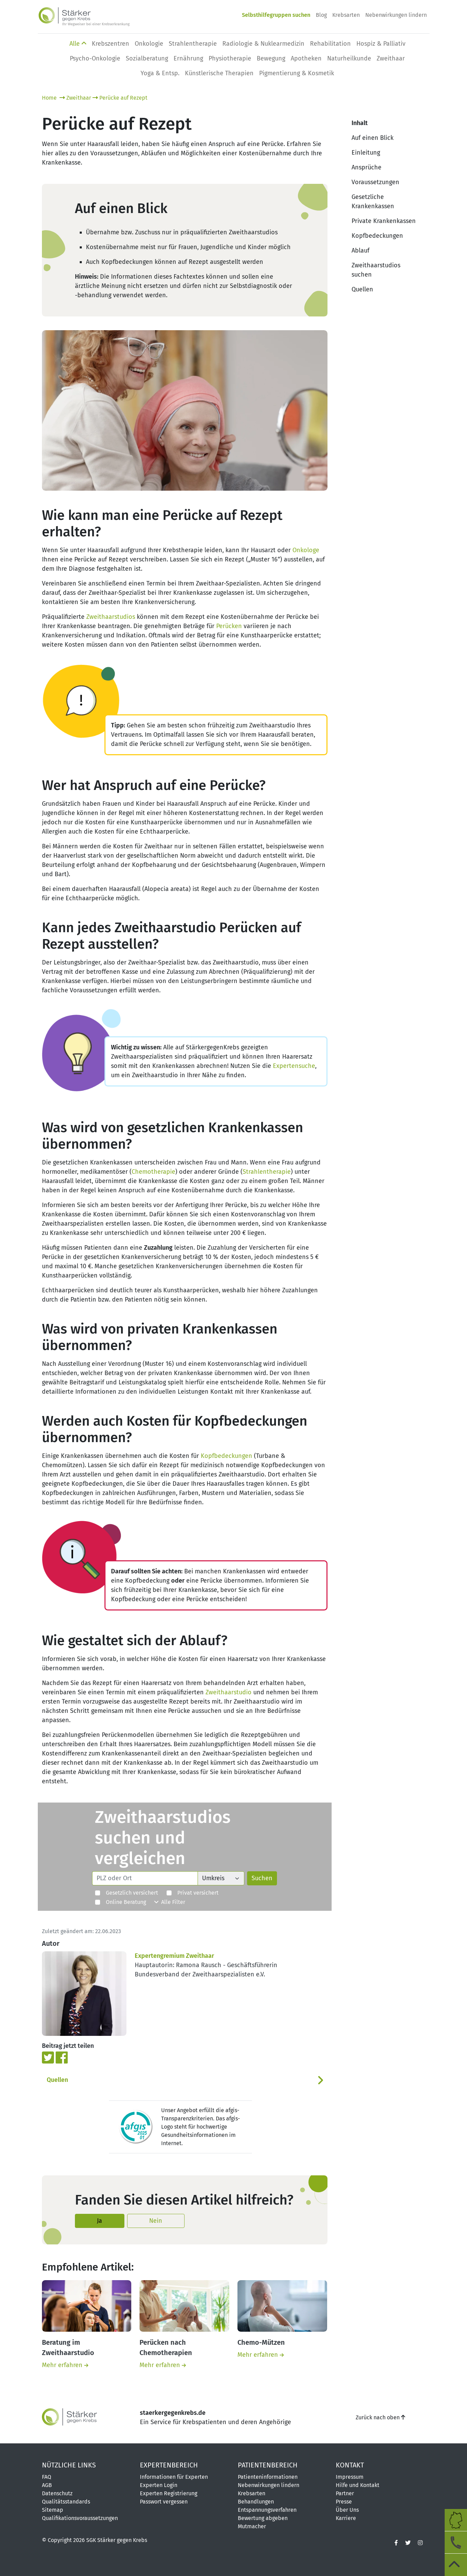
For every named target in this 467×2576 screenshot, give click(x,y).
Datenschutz (57, 2493)
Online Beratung (120, 1902)
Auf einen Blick (372, 138)
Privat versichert (192, 1892)
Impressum (350, 2477)
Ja (99, 2220)
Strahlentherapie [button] (193, 43)
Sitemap (52, 2510)
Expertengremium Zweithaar (174, 1956)
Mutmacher (252, 2526)
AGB (47, 2485)
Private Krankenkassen (384, 221)
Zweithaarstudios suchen (376, 269)
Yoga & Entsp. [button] (160, 73)
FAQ (46, 2477)
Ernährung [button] (188, 58)
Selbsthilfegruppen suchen (276, 15)
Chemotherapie (153, 1171)
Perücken (229, 626)
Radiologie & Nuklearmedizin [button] (263, 43)
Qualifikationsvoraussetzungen (80, 2518)
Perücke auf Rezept (119, 97)
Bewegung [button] (271, 58)
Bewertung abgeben (263, 2518)
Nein (155, 2220)
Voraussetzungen (375, 182)
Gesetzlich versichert (126, 1892)
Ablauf (360, 250)
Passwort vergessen (164, 2501)
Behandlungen (256, 2501)
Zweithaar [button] (391, 58)
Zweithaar (75, 97)
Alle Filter (169, 1902)
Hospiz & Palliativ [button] (380, 43)
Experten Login (158, 2485)
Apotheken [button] (306, 58)
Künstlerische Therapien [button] (219, 73)
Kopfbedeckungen (226, 1456)
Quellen (57, 2080)
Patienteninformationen (268, 2477)
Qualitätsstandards (66, 2501)
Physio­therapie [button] (230, 58)
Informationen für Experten (174, 2477)
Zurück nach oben (380, 2417)
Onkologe (305, 550)
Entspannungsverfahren (267, 2510)
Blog (321, 15)
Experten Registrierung (168, 2493)
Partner (345, 2493)
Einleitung (366, 152)
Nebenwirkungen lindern (396, 15)
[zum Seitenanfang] (456, 2565)
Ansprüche (366, 167)
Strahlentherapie (267, 1171)
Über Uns (347, 2510)
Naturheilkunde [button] (349, 58)
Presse (344, 2501)
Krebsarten (346, 15)
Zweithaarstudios (110, 617)
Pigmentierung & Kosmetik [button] (296, 73)
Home (50, 97)
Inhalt (360, 123)
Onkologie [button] (149, 43)
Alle (77, 43)
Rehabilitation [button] (330, 43)
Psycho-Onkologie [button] (95, 58)
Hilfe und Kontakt (357, 2485)
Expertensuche (294, 1066)
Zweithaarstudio (228, 1692)
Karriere (346, 2518)
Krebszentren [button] (110, 43)
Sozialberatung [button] (147, 58)
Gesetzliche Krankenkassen (373, 201)
